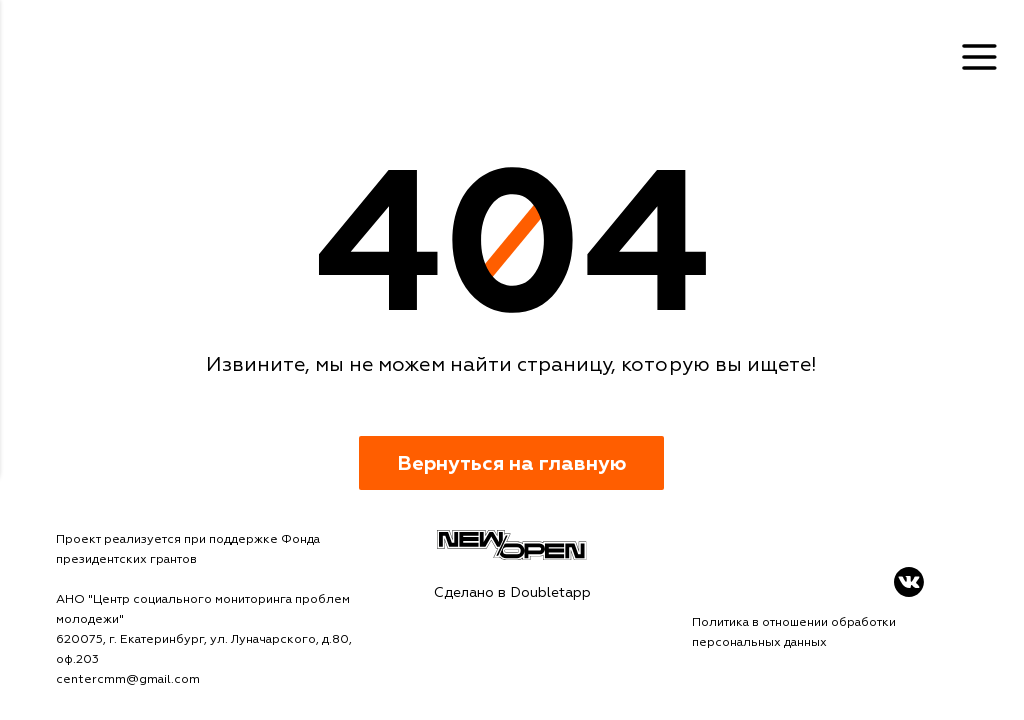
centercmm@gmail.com (128, 679)
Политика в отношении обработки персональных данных (794, 632)
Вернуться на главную (511, 463)
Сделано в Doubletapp (512, 592)
